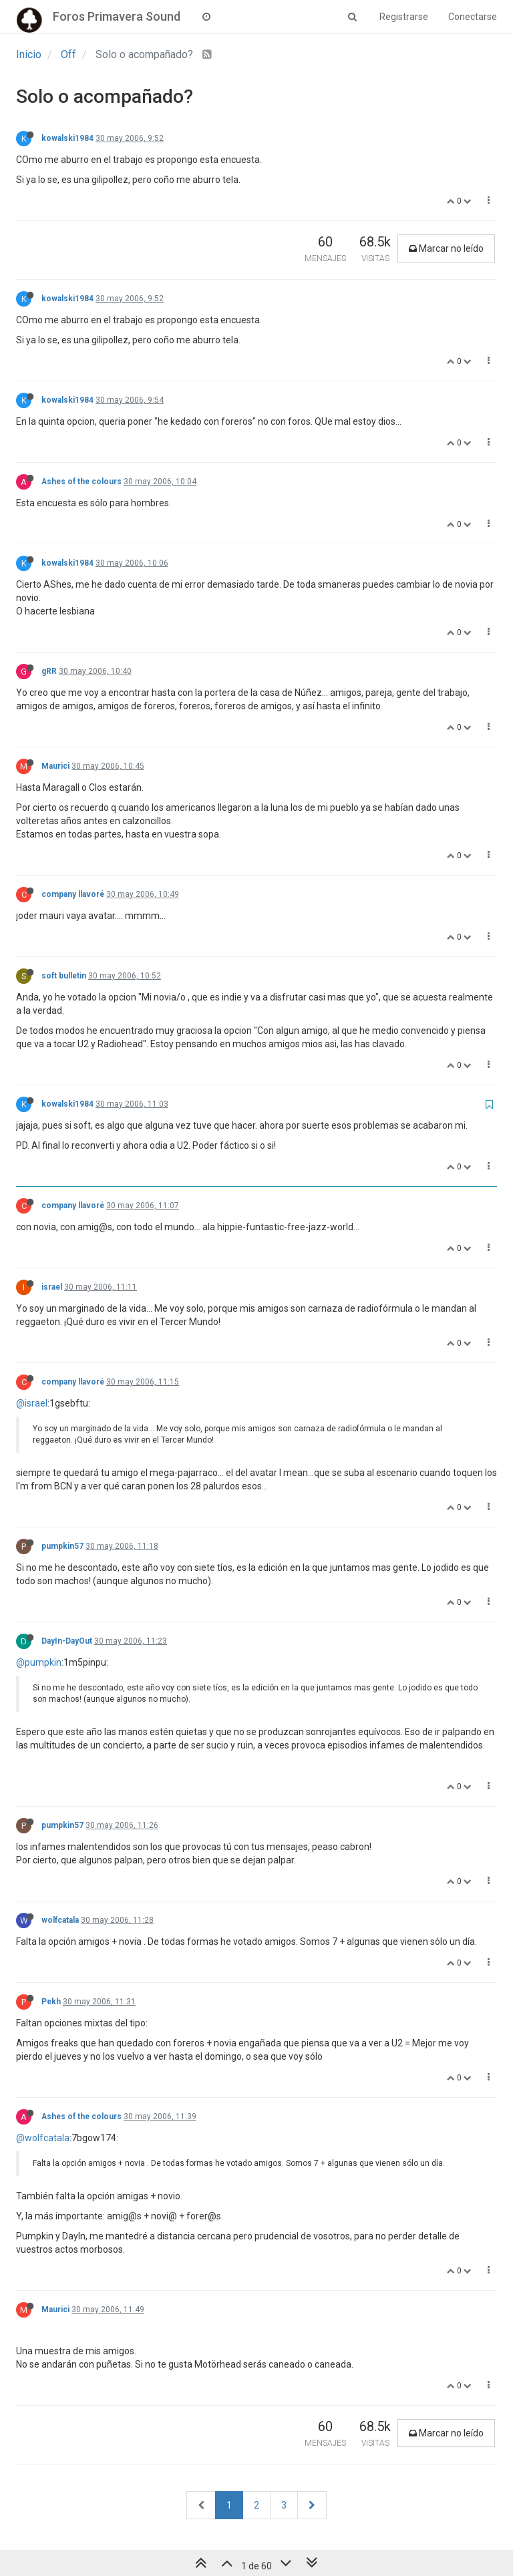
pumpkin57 (62, 1546)
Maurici (55, 766)
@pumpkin (38, 1662)
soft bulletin (63, 975)
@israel (31, 1403)
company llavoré (72, 894)
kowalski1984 (67, 138)
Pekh (51, 2001)
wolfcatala (60, 1920)
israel (51, 1287)
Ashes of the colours (81, 481)
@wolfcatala (42, 2138)
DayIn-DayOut (66, 1641)
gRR (49, 671)
